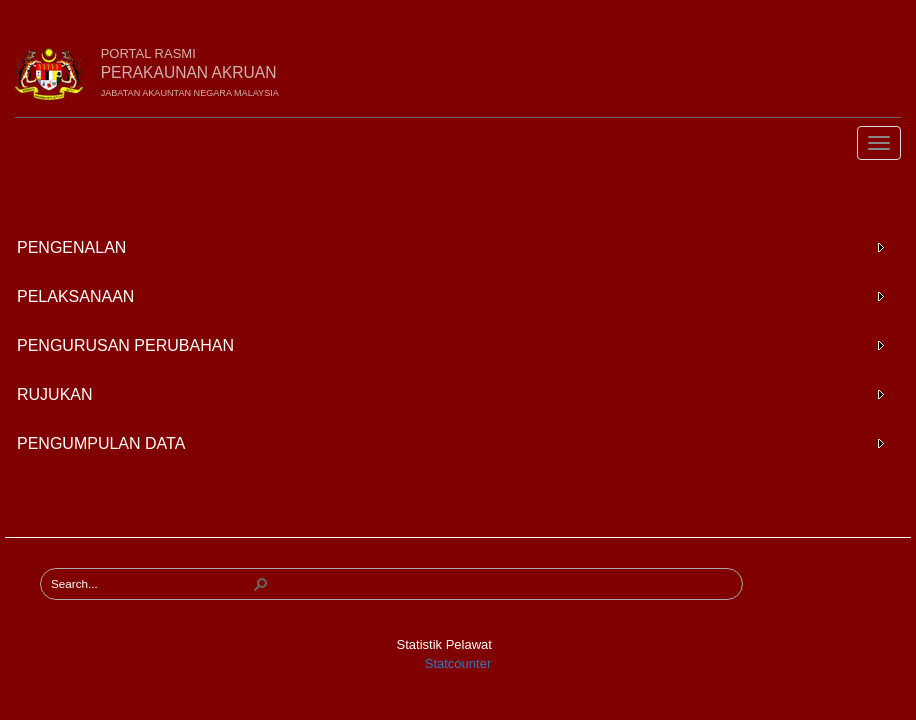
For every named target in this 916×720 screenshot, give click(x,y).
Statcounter (458, 663)
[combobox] (151, 584)
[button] (261, 584)
